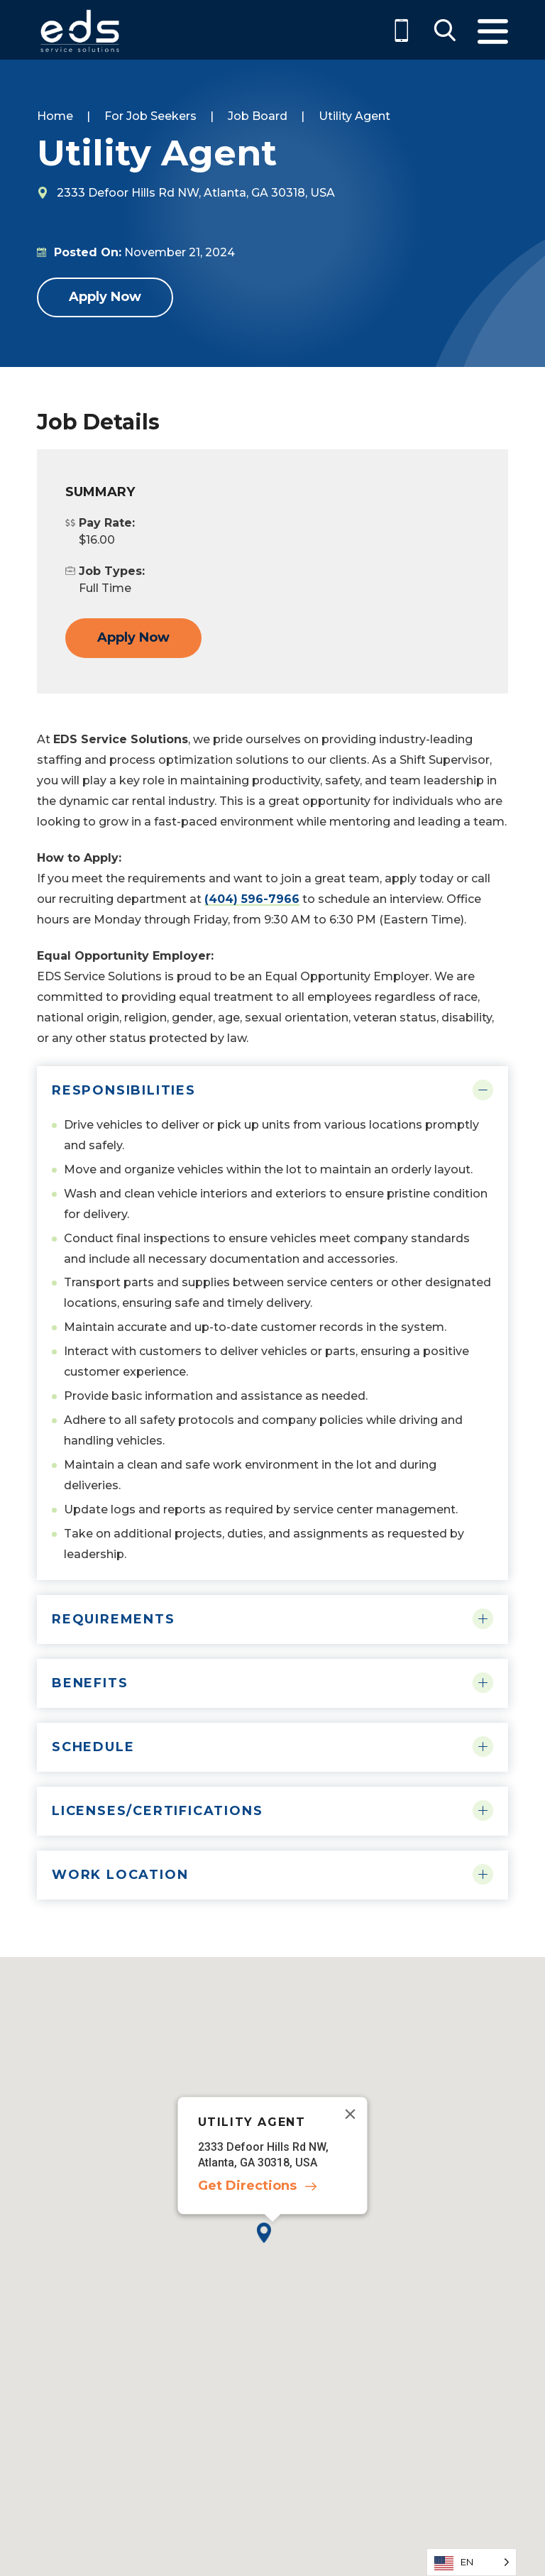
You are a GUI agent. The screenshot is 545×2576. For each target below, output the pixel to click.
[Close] (351, 2114)
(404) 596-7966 (251, 899)
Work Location (120, 1874)
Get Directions (247, 2185)
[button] (272, 2244)
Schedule (93, 1747)
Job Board (257, 116)
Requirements (113, 1619)
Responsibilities (124, 1090)
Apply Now (105, 297)
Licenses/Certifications (157, 1811)
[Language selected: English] (471, 2562)
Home (55, 116)
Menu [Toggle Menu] (493, 31)
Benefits (90, 1683)
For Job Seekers (150, 116)
